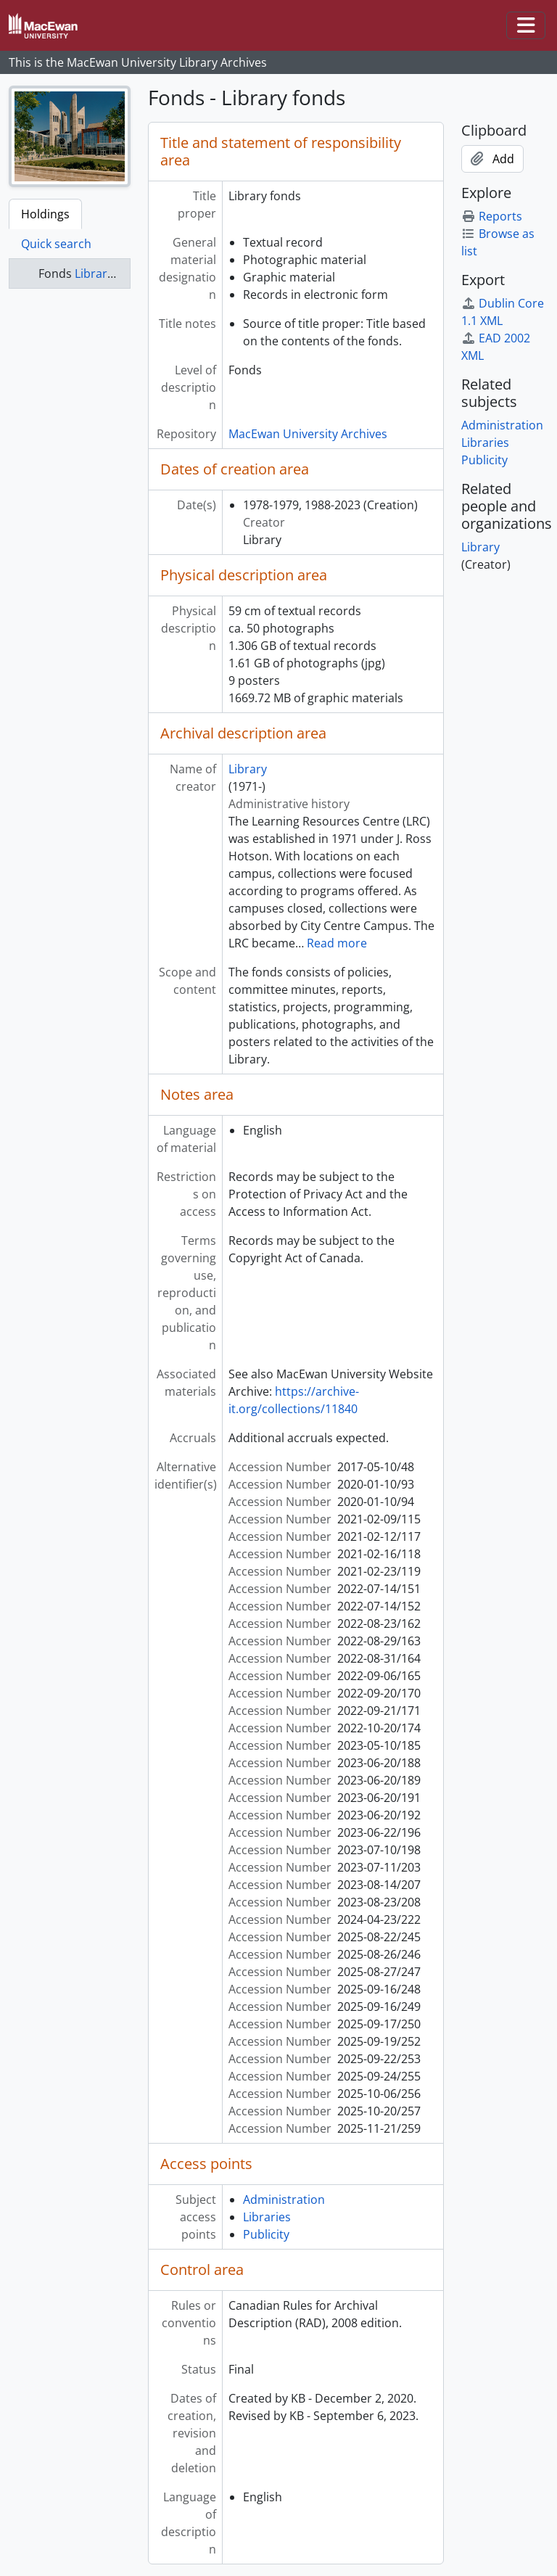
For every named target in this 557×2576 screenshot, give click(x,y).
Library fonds (111, 273)
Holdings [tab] (45, 214)
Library (247, 769)
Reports (491, 216)
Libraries (267, 2217)
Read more (337, 943)
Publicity (266, 2234)
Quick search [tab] (56, 244)
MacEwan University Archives (307, 434)
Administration (284, 2199)
